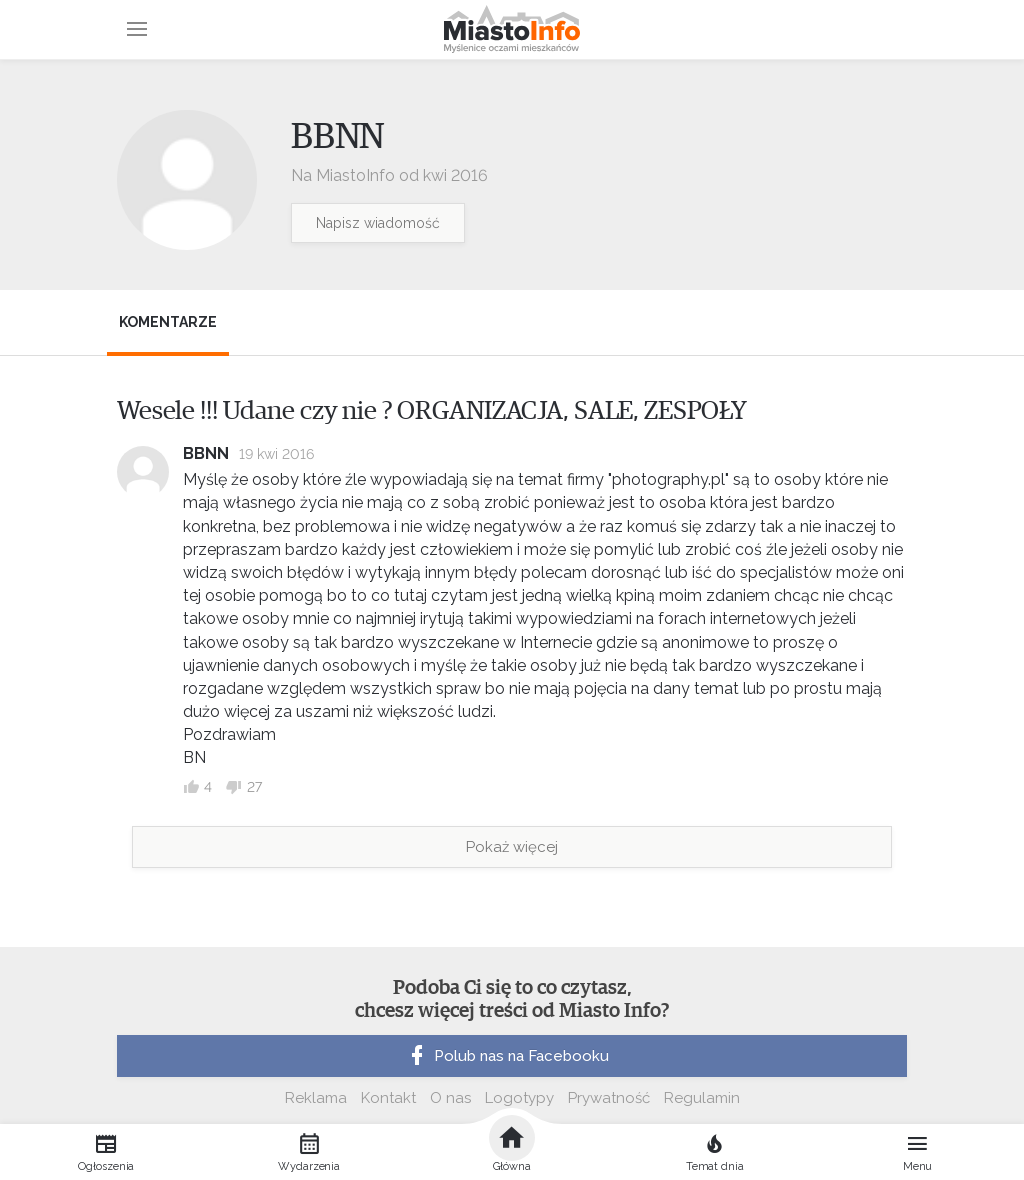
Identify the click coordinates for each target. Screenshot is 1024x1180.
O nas (450, 1098)
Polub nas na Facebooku (507, 1056)
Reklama (316, 1098)
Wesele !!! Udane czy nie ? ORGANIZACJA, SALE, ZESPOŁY (432, 411)
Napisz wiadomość (378, 223)
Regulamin (702, 1098)
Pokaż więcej (512, 847)
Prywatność (609, 1098)
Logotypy (519, 1098)
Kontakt (388, 1098)
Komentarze (168, 322)
